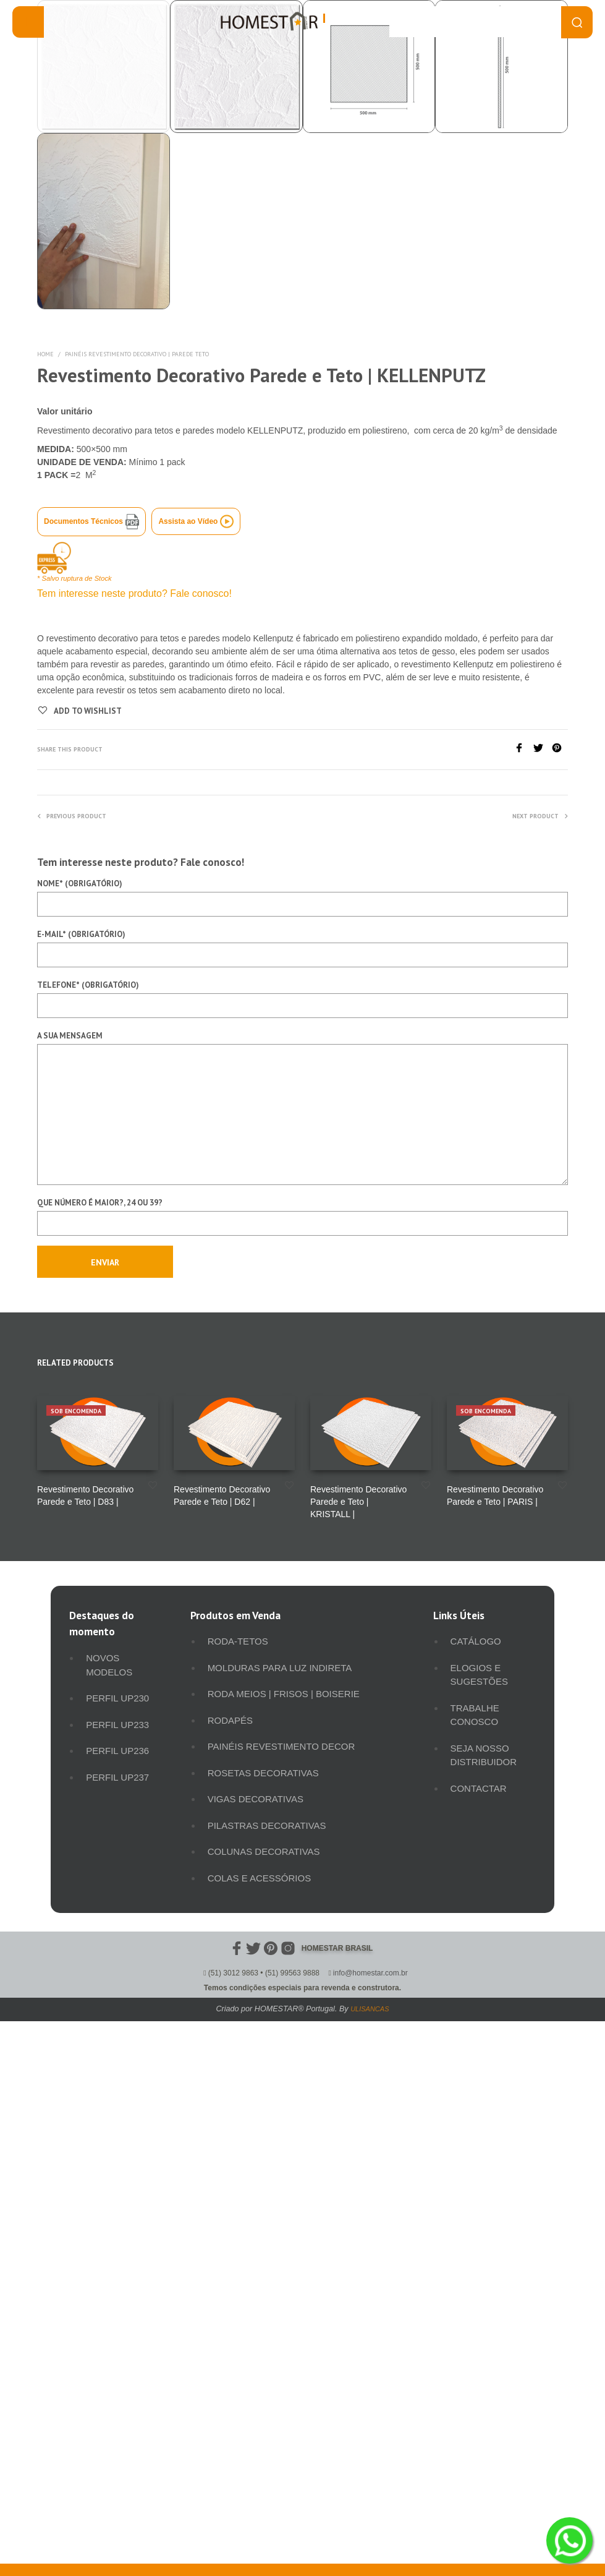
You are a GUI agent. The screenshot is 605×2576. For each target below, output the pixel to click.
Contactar (479, 2319)
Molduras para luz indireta (280, 2199)
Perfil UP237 (117, 2308)
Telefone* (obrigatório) (302, 1530)
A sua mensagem (302, 1639)
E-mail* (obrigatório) (302, 1479)
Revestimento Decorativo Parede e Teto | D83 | (85, 2027)
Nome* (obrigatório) (302, 1429)
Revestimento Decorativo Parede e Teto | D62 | (222, 2027)
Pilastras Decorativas (267, 2356)
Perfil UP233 (117, 2256)
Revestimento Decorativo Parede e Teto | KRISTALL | (358, 2033)
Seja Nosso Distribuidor (484, 2286)
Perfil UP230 (117, 2229)
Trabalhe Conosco (475, 2246)
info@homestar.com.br (370, 2504)
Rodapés (230, 2251)
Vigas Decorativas (255, 2330)
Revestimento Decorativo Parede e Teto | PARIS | (495, 2027)
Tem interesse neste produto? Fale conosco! (134, 1124)
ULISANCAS (369, 2540)
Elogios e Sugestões (479, 2206)
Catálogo (476, 2172)
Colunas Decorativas (264, 2382)
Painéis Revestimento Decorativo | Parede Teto (137, 885)
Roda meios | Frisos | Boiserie (284, 2225)
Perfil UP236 (117, 2282)
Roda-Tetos (238, 2172)
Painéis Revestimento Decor (281, 2277)
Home (45, 885)
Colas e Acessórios (259, 2409)
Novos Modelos (109, 2196)
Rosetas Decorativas (263, 2304)
